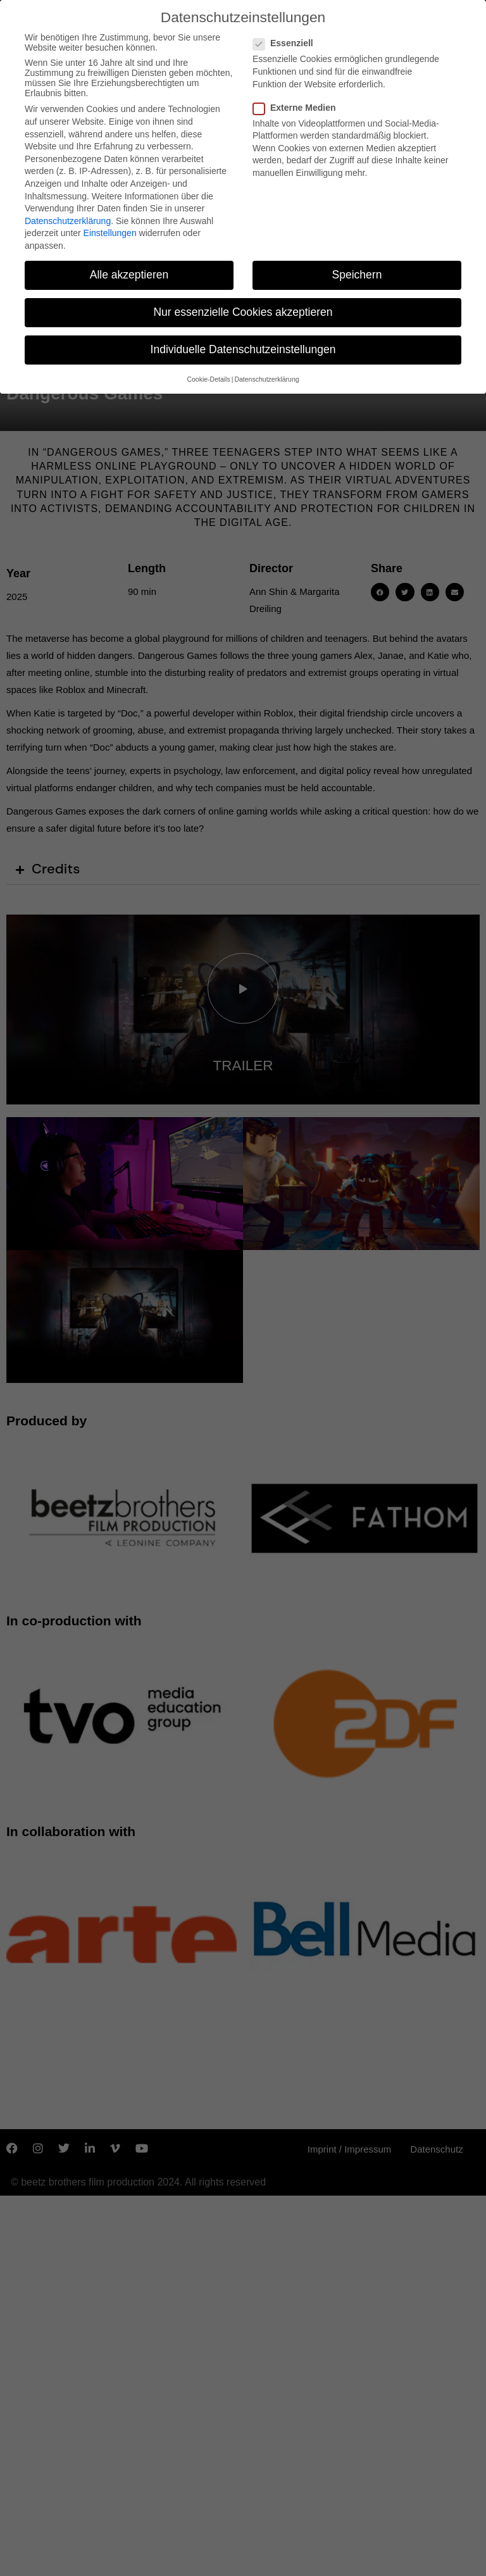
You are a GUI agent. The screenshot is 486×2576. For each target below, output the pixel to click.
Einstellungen (110, 229)
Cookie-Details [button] (208, 374)
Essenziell (286, 39)
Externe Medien (298, 103)
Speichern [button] (357, 270)
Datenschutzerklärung (68, 216)
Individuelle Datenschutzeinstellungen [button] (243, 345)
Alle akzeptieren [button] (129, 270)
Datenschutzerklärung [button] (266, 374)
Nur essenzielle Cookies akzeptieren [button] (242, 308)
